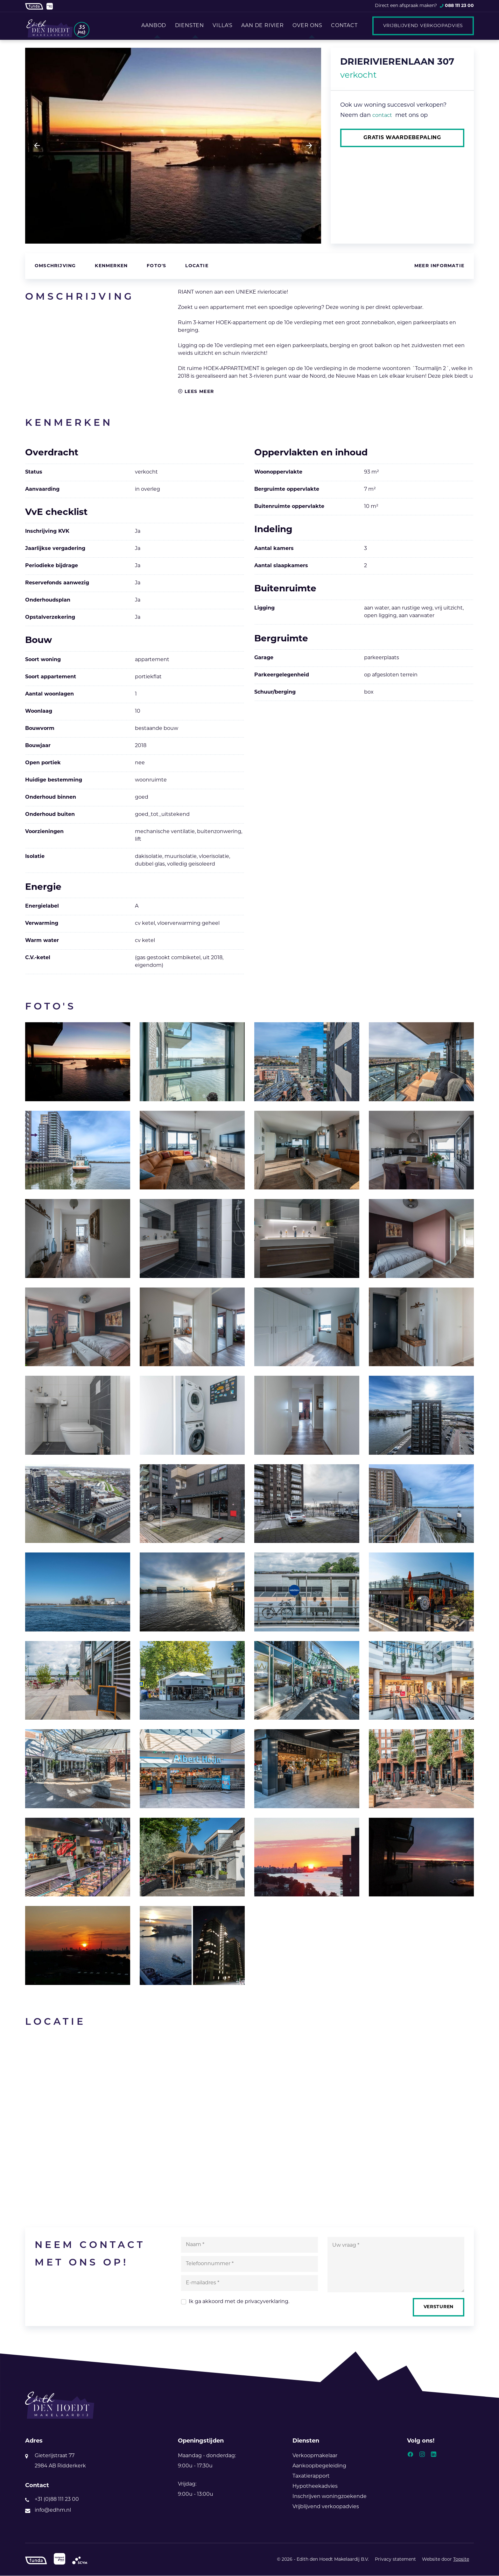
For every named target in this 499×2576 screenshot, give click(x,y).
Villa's (222, 26)
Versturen (438, 2307)
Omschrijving (55, 266)
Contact (349, 26)
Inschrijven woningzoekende (329, 2497)
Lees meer (196, 391)
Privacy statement (395, 2560)
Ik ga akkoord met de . (239, 2301)
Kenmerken (111, 266)
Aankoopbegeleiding (319, 2466)
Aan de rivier (263, 26)
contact (382, 115)
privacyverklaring (266, 2301)
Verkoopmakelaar (314, 2456)
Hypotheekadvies (315, 2486)
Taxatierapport (311, 2476)
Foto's (156, 266)
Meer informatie (439, 266)
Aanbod (148, 26)
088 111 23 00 (459, 6)
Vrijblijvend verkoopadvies (423, 26)
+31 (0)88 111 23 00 (57, 2499)
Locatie (196, 266)
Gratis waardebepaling (402, 137)
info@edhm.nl (53, 2510)
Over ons (310, 26)
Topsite (461, 2560)
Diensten (186, 26)
